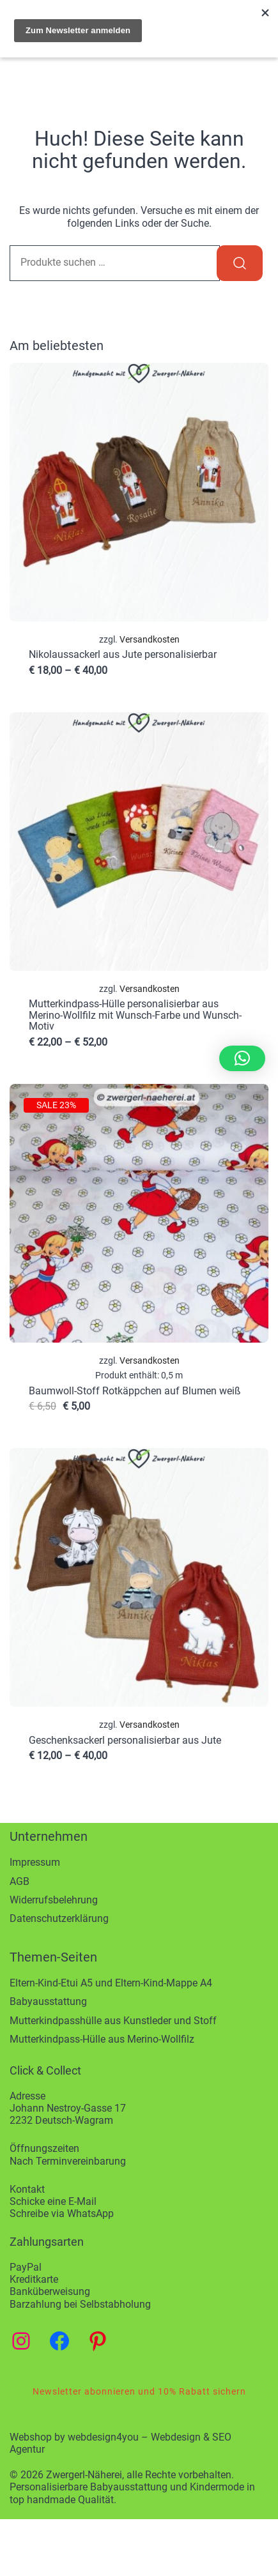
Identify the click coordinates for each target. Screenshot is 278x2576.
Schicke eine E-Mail (53, 2201)
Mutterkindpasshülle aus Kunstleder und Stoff (113, 2021)
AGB (19, 1881)
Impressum (35, 1862)
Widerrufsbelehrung (54, 1900)
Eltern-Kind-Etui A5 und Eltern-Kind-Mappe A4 (111, 1983)
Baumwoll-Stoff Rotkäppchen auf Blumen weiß (135, 1391)
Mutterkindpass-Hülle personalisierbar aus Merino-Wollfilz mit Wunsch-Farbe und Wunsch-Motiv (135, 1015)
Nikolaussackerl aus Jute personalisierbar (123, 654)
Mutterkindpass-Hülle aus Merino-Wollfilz (102, 2039)
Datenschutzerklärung (59, 1918)
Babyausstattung (48, 2001)
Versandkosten (150, 639)
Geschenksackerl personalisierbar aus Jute (125, 1740)
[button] (242, 1058)
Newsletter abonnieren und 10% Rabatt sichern (139, 2391)
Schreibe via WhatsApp (62, 2213)
